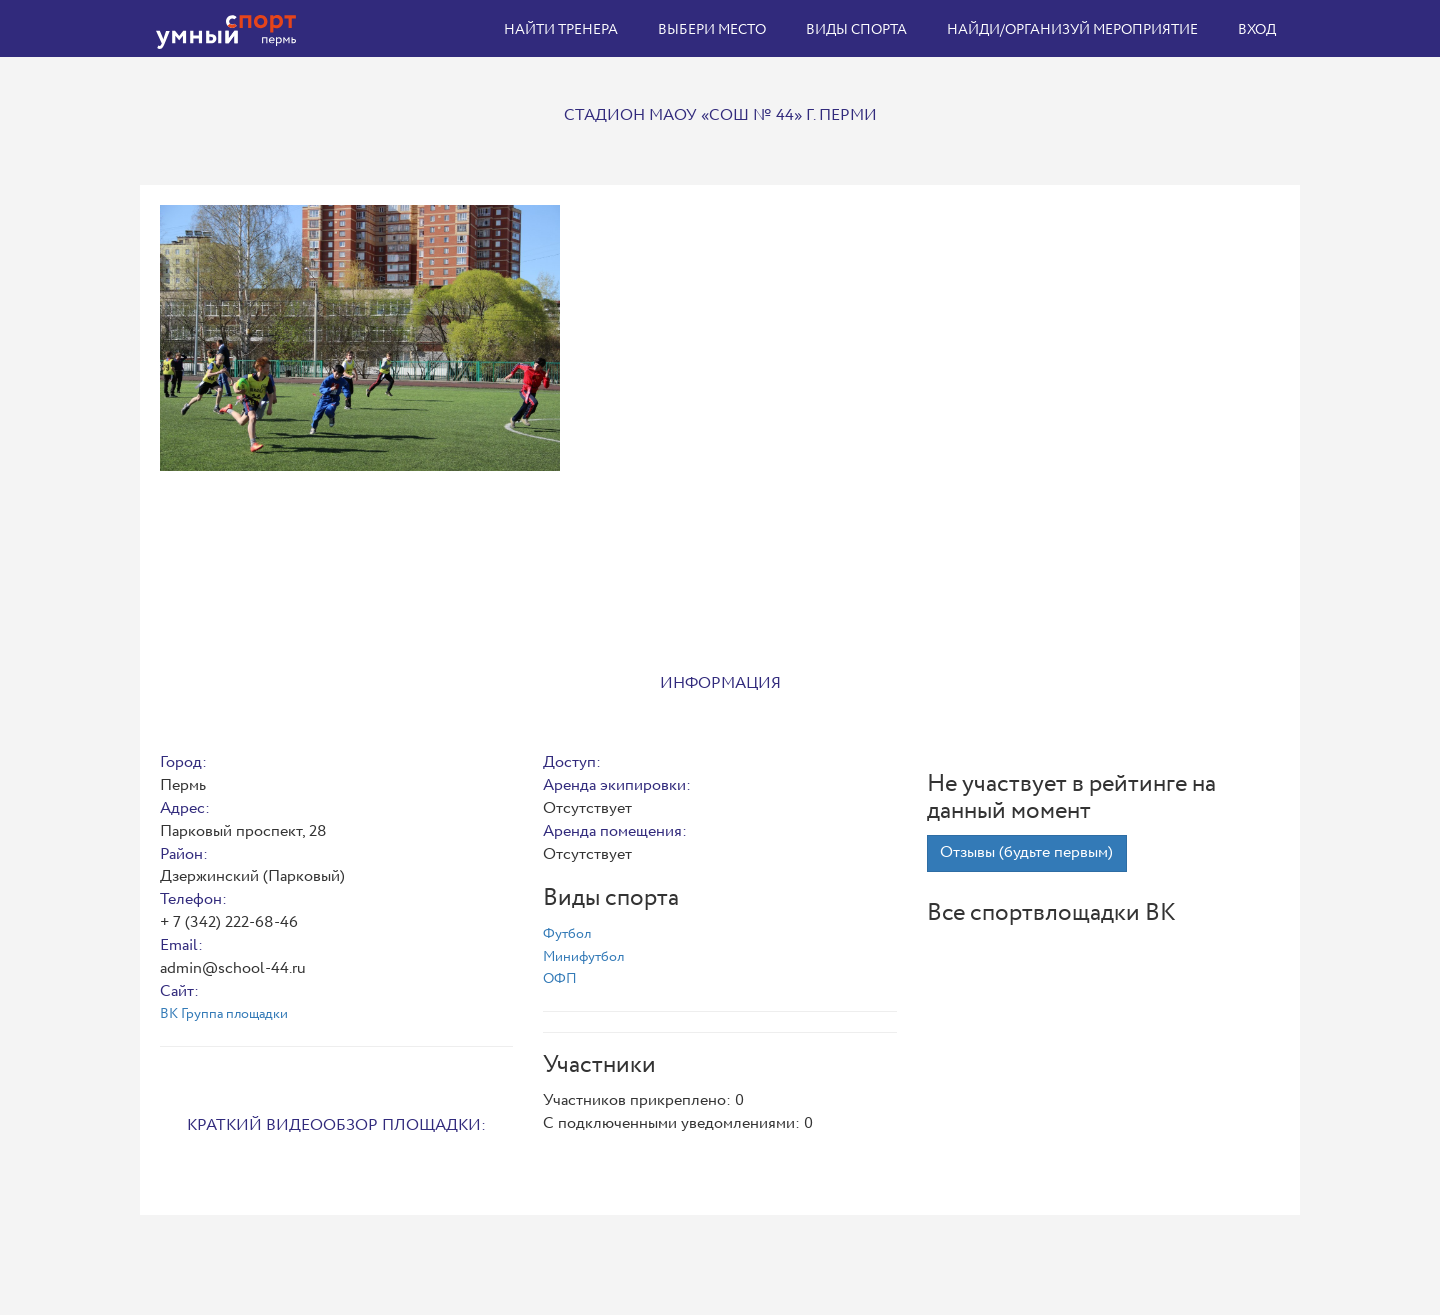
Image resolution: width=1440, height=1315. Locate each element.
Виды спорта (856, 30)
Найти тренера (561, 30)
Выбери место (712, 30)
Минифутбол (583, 957)
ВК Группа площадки (224, 1014)
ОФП (560, 979)
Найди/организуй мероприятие (1072, 30)
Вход (1257, 30)
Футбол (567, 934)
